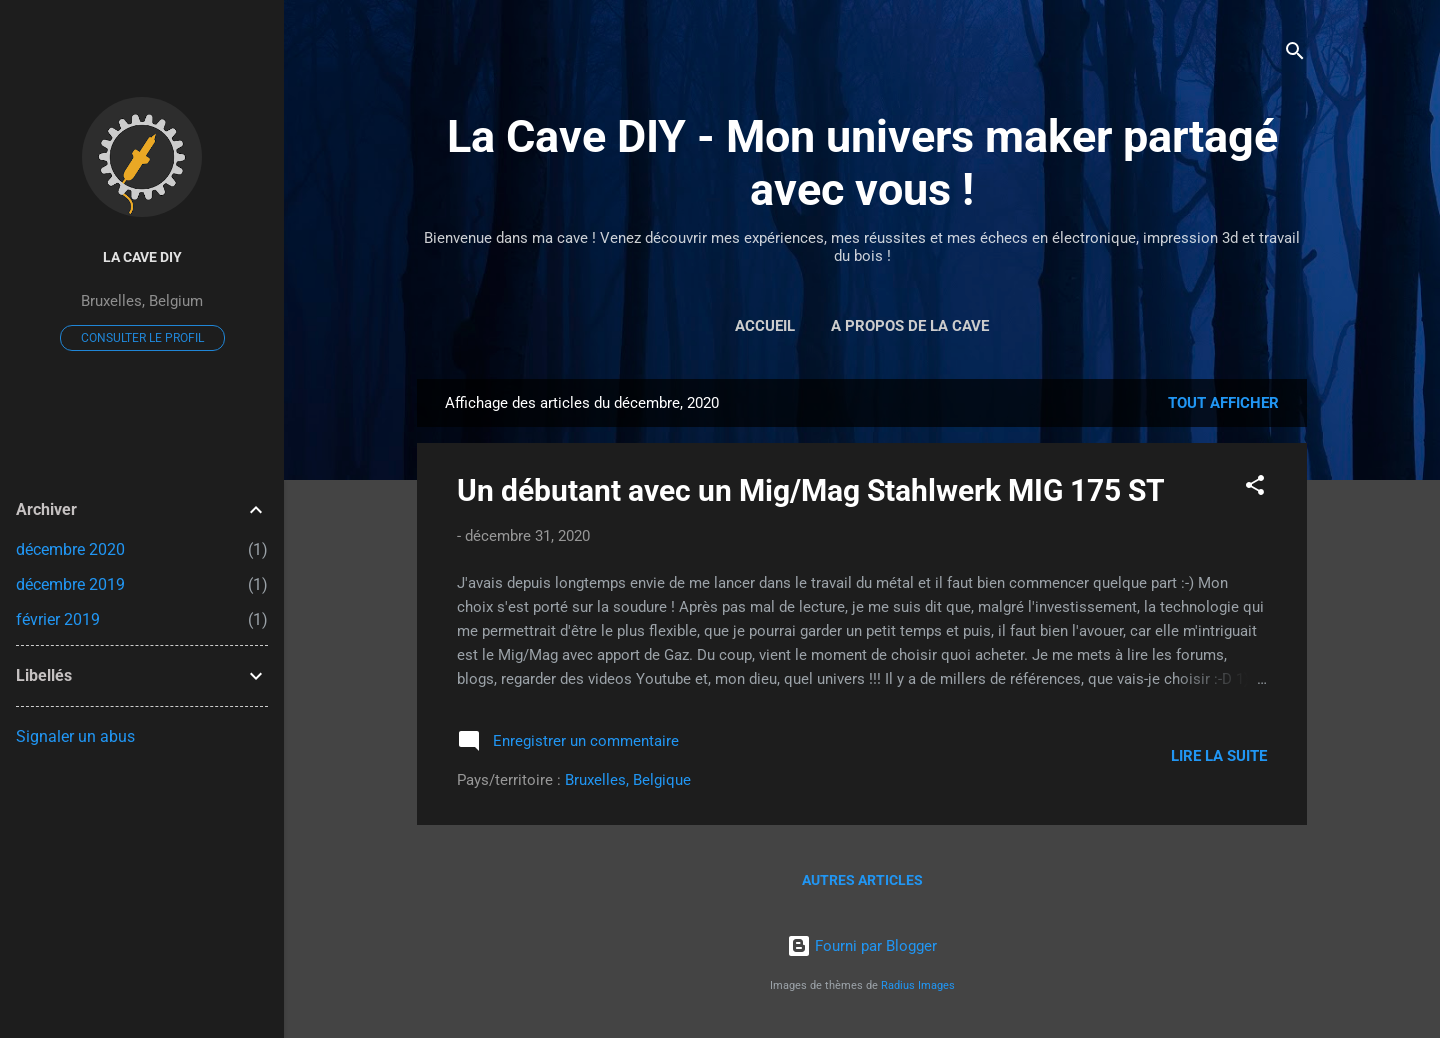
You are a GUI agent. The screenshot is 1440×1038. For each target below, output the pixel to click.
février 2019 (58, 619)
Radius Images (918, 985)
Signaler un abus (75, 736)
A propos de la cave (910, 326)
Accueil (765, 326)
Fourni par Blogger (862, 946)
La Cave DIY (142, 257)
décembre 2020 (70, 549)
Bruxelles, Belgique (628, 780)
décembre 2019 (70, 584)
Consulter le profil (142, 338)
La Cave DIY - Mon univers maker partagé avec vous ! (862, 163)
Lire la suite (1219, 756)
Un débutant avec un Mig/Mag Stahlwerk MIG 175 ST (811, 490)
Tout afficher (1223, 403)
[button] (1255, 488)
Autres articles (862, 880)
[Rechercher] (1295, 54)
